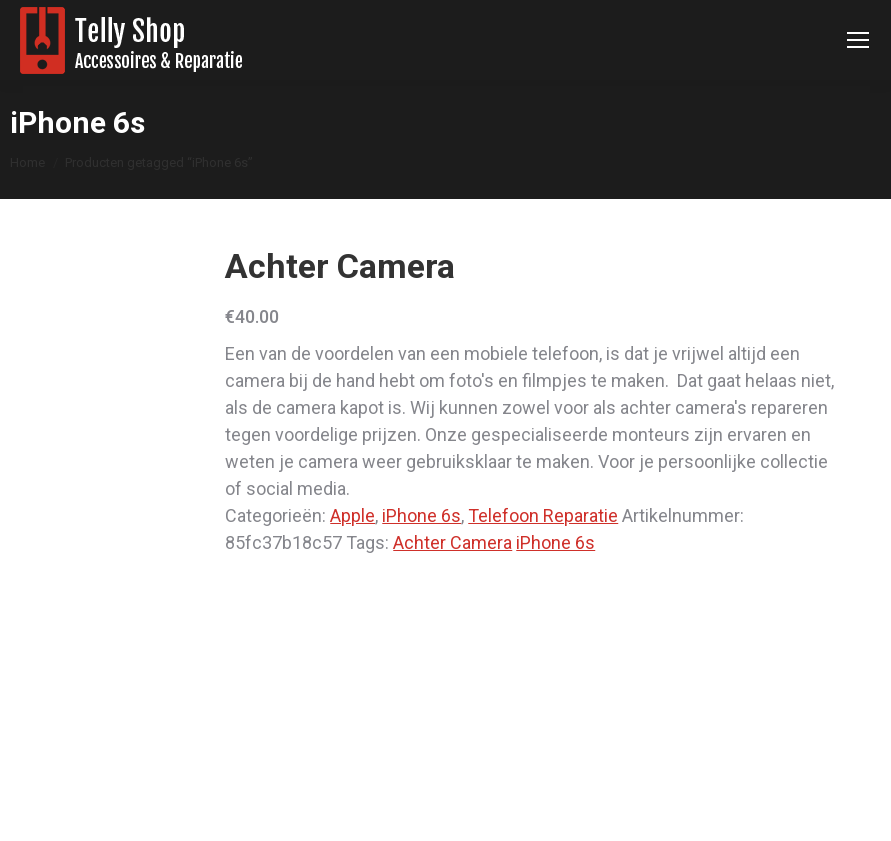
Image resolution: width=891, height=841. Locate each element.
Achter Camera (452, 542)
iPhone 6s (421, 515)
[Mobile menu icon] (858, 40)
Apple (352, 515)
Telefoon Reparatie (543, 515)
